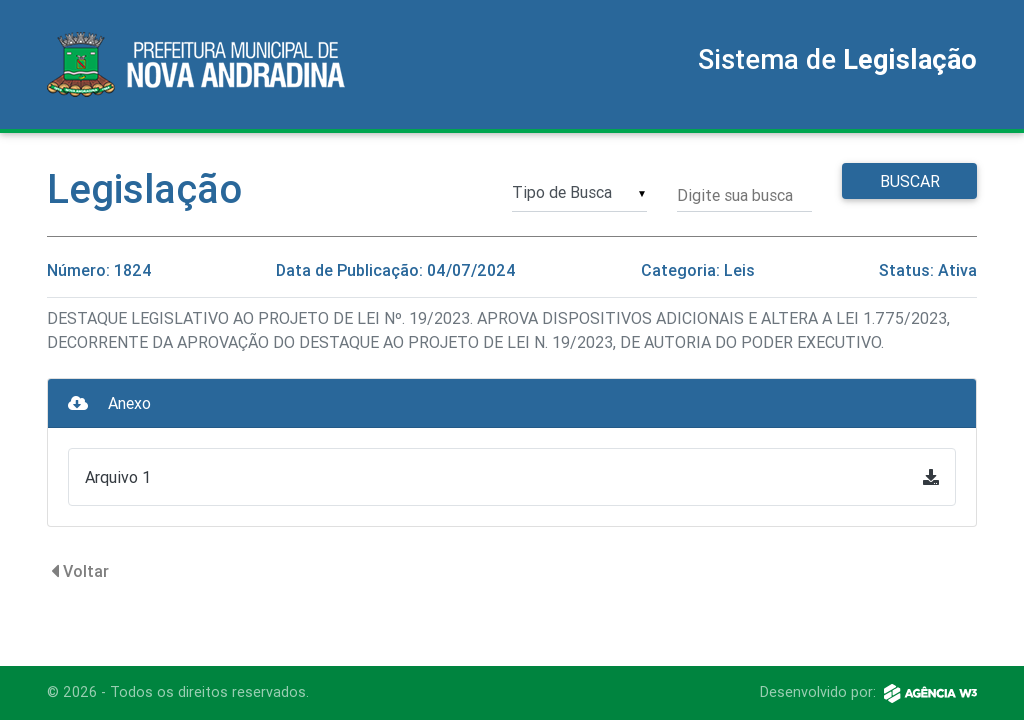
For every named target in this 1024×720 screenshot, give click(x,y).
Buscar (910, 181)
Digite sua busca (735, 195)
